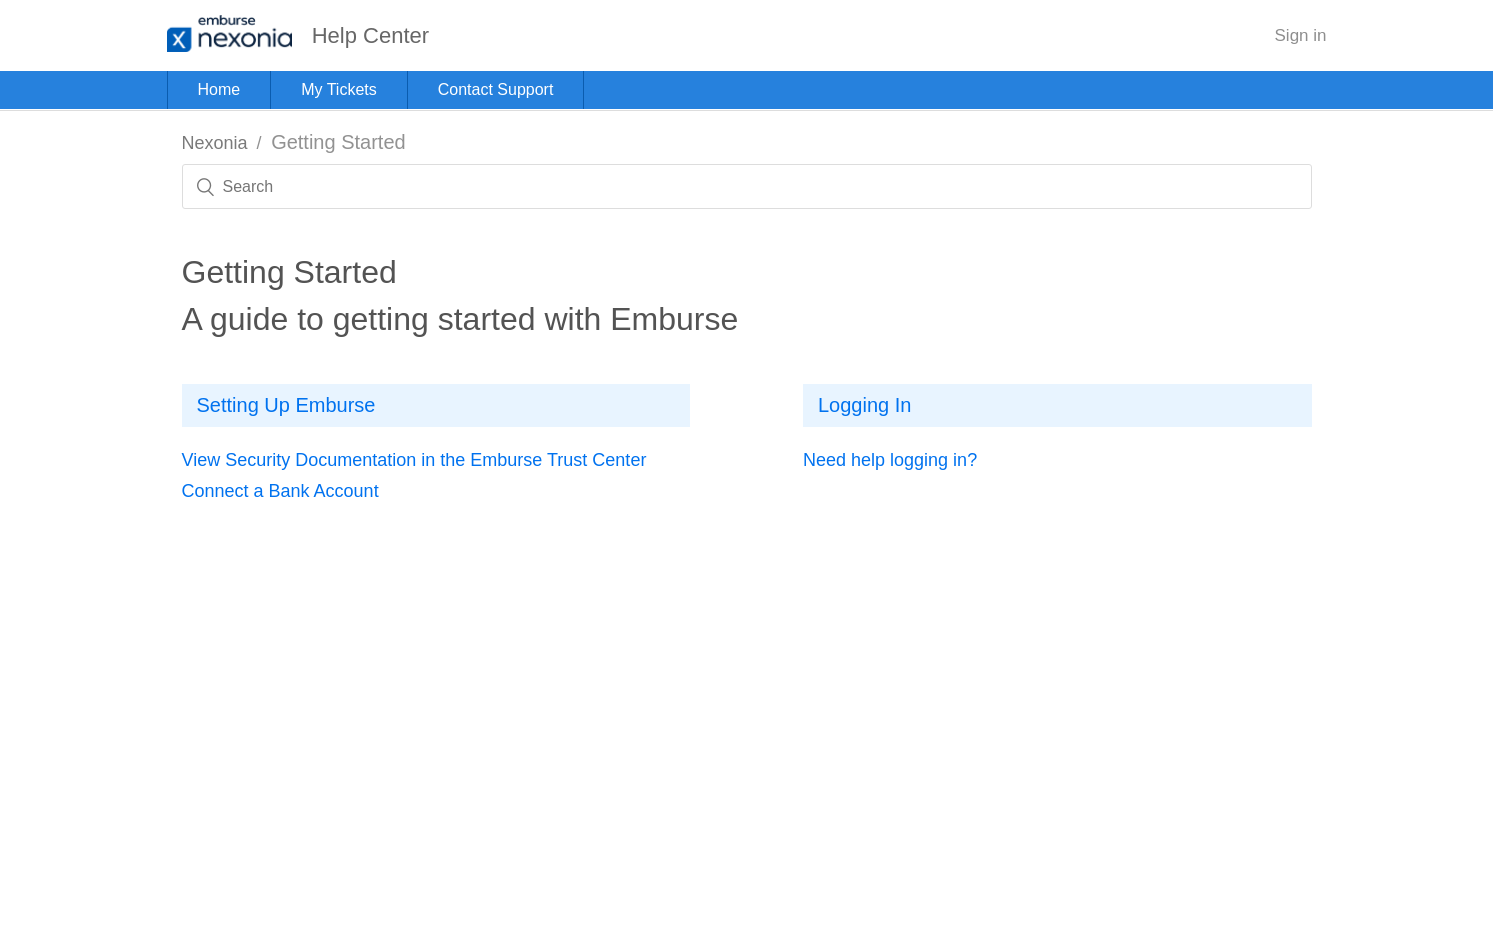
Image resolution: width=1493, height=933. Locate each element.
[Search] (747, 186)
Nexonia (215, 143)
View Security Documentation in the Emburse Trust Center (414, 460)
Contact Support (496, 89)
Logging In (864, 405)
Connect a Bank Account (280, 491)
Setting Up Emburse (286, 405)
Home (219, 89)
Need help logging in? (890, 460)
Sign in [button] (1301, 35)
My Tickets (339, 89)
